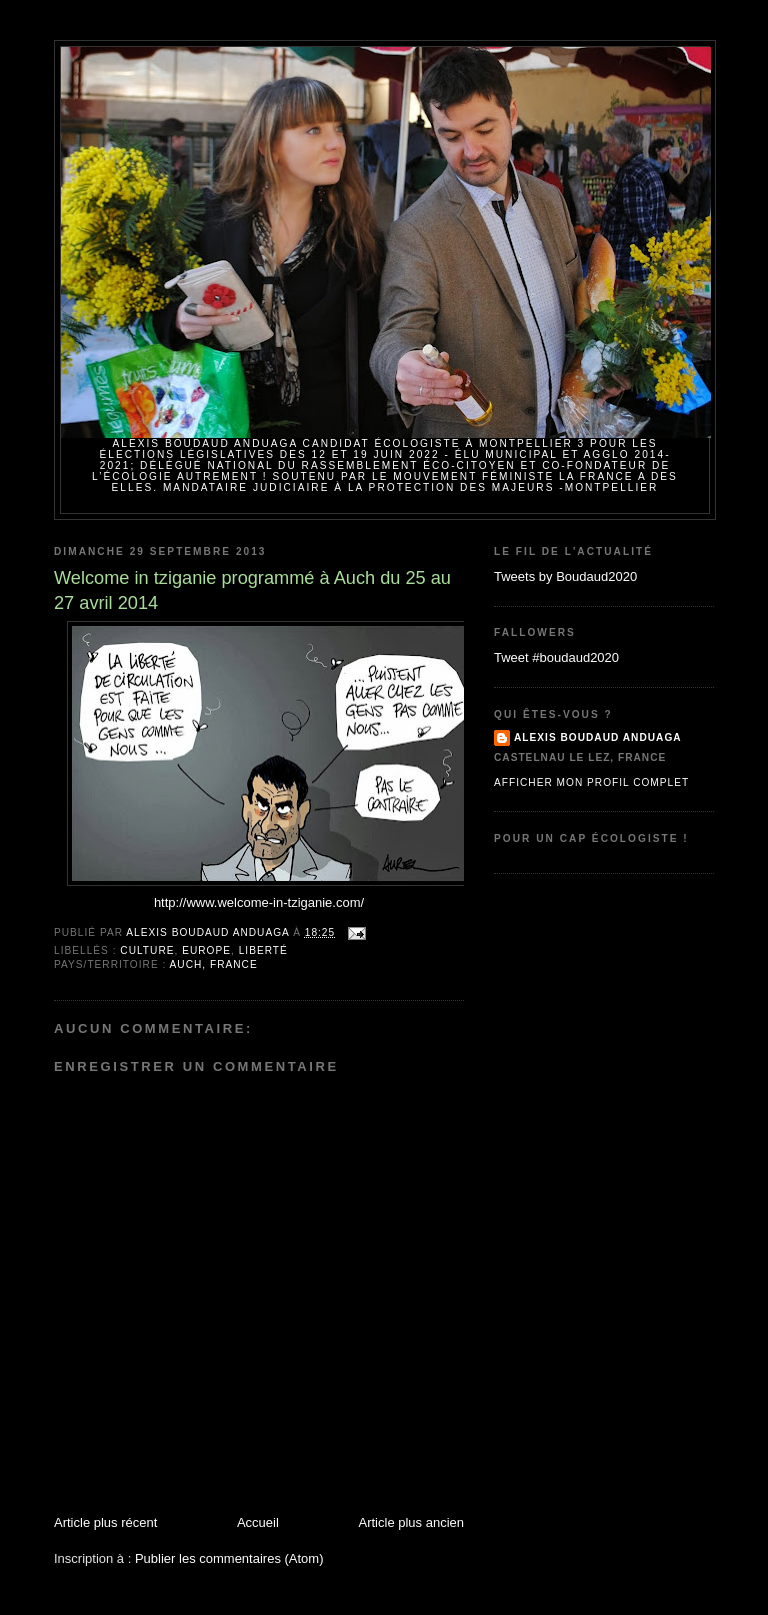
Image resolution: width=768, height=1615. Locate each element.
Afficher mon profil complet (591, 782)
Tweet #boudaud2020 (556, 657)
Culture (147, 950)
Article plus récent (105, 1522)
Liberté (263, 950)
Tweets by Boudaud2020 (565, 576)
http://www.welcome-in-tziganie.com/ (259, 902)
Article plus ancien (412, 1522)
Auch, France (214, 964)
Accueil (258, 1522)
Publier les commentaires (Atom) (229, 1558)
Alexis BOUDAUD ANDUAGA (598, 737)
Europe (206, 950)
